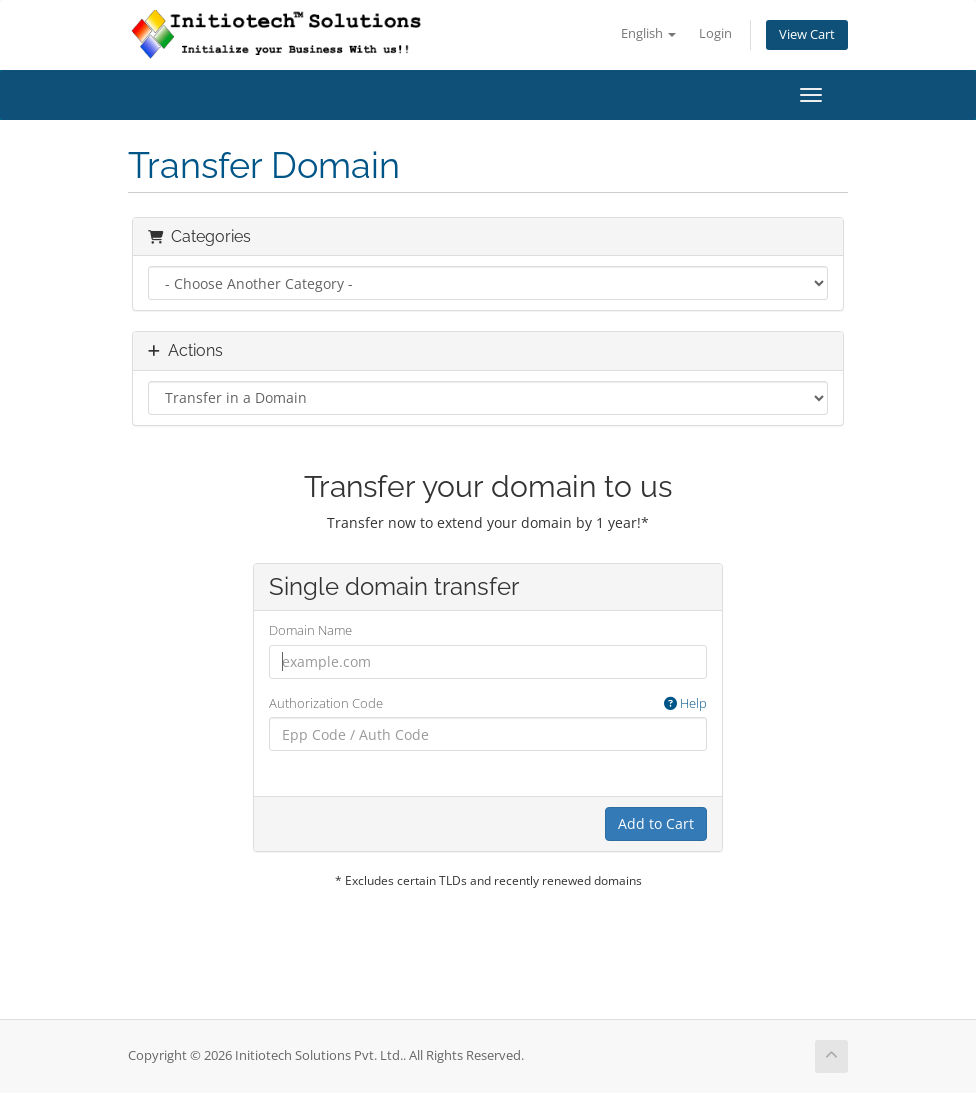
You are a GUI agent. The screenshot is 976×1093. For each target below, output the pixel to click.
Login (715, 33)
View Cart (807, 34)
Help (685, 703)
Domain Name (310, 630)
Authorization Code (488, 703)
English (648, 33)
